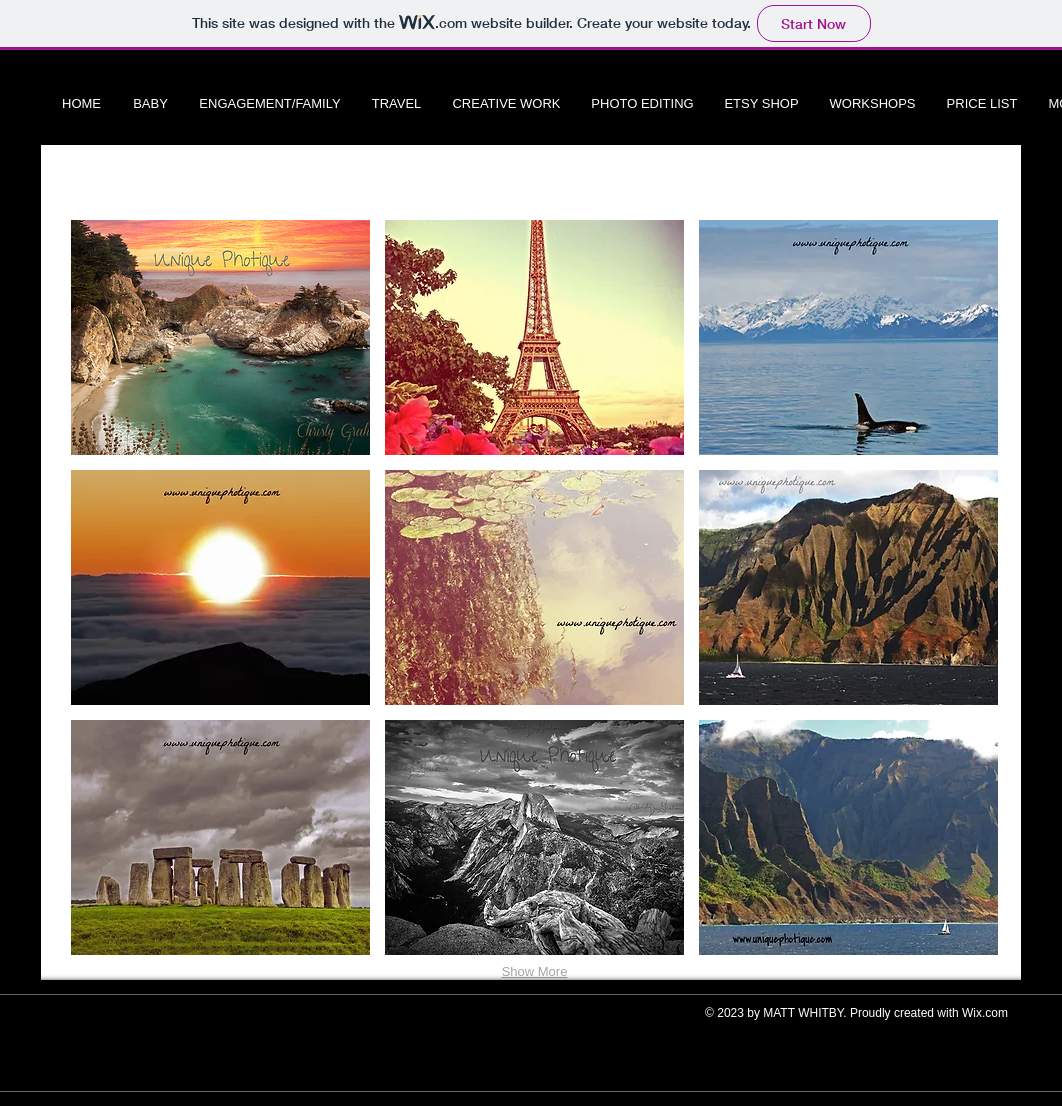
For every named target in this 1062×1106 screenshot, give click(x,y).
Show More (535, 971)
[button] (220, 337)
